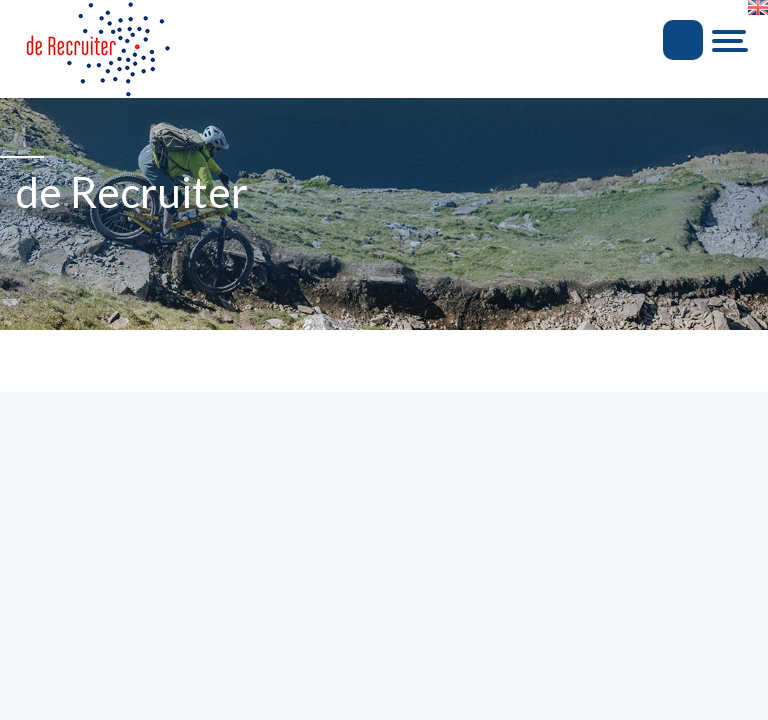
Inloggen (683, 40)
